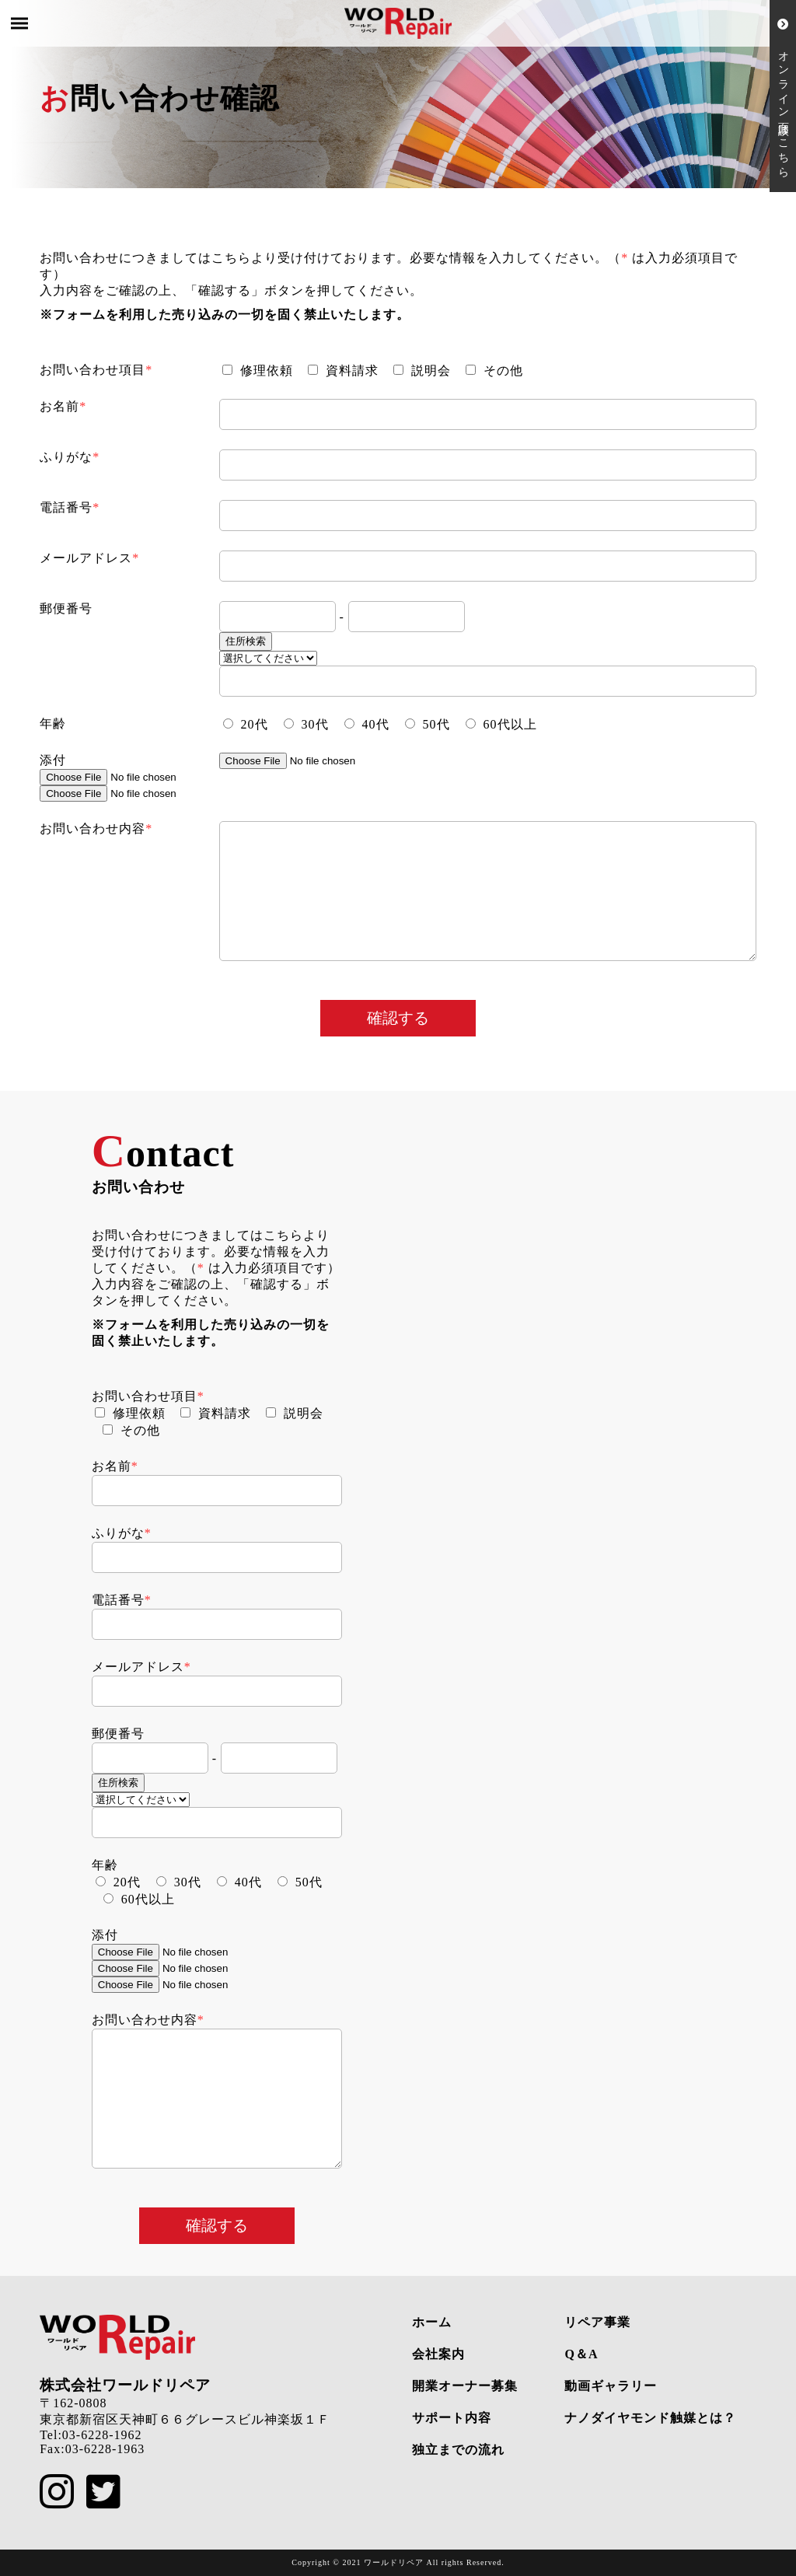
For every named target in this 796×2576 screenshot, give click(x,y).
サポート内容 (451, 2417)
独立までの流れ (458, 2449)
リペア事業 (597, 2322)
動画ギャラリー (610, 2385)
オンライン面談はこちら (783, 96)
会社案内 (438, 2354)
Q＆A (581, 2354)
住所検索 (245, 641)
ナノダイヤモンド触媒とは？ (650, 2417)
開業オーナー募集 (465, 2385)
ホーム (432, 2322)
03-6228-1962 (102, 2434)
